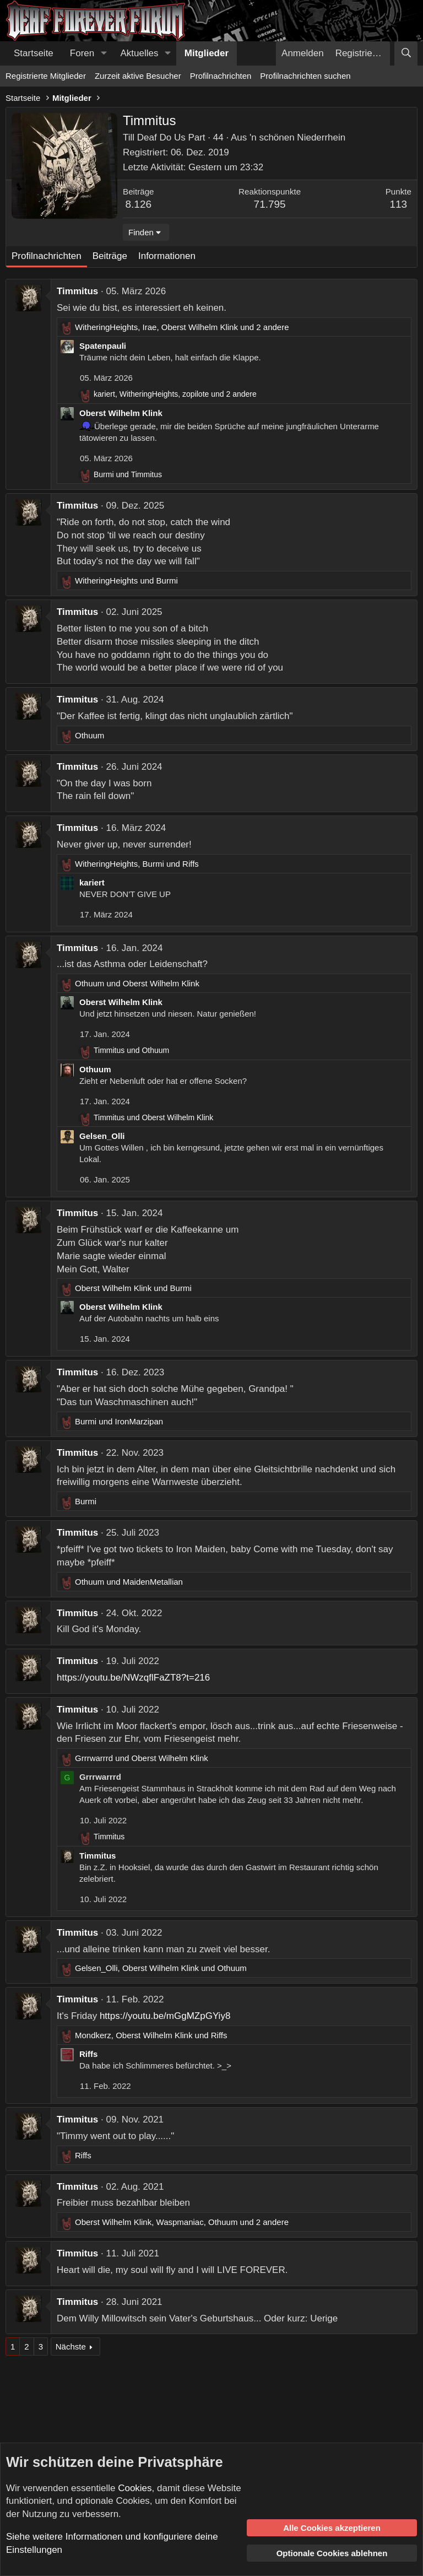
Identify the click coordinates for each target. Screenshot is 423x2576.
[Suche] (405, 53)
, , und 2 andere (182, 327)
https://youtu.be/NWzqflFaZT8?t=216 (133, 1677)
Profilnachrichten (221, 75)
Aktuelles (140, 53)
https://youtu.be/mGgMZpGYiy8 (165, 2016)
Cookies (134, 2488)
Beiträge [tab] (110, 256)
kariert (92, 882)
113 (398, 204)
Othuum (95, 1069)
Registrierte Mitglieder (46, 75)
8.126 (139, 204)
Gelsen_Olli (102, 1136)
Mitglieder (207, 53)
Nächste (71, 2346)
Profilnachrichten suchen (305, 75)
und (128, 474)
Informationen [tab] (167, 256)
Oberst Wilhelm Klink (120, 413)
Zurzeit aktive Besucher (138, 75)
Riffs (88, 2054)
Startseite (33, 53)
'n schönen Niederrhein (297, 137)
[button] (103, 53)
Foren (82, 53)
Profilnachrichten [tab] (47, 256)
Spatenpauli (102, 345)
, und (137, 863)
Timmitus (77, 291)
